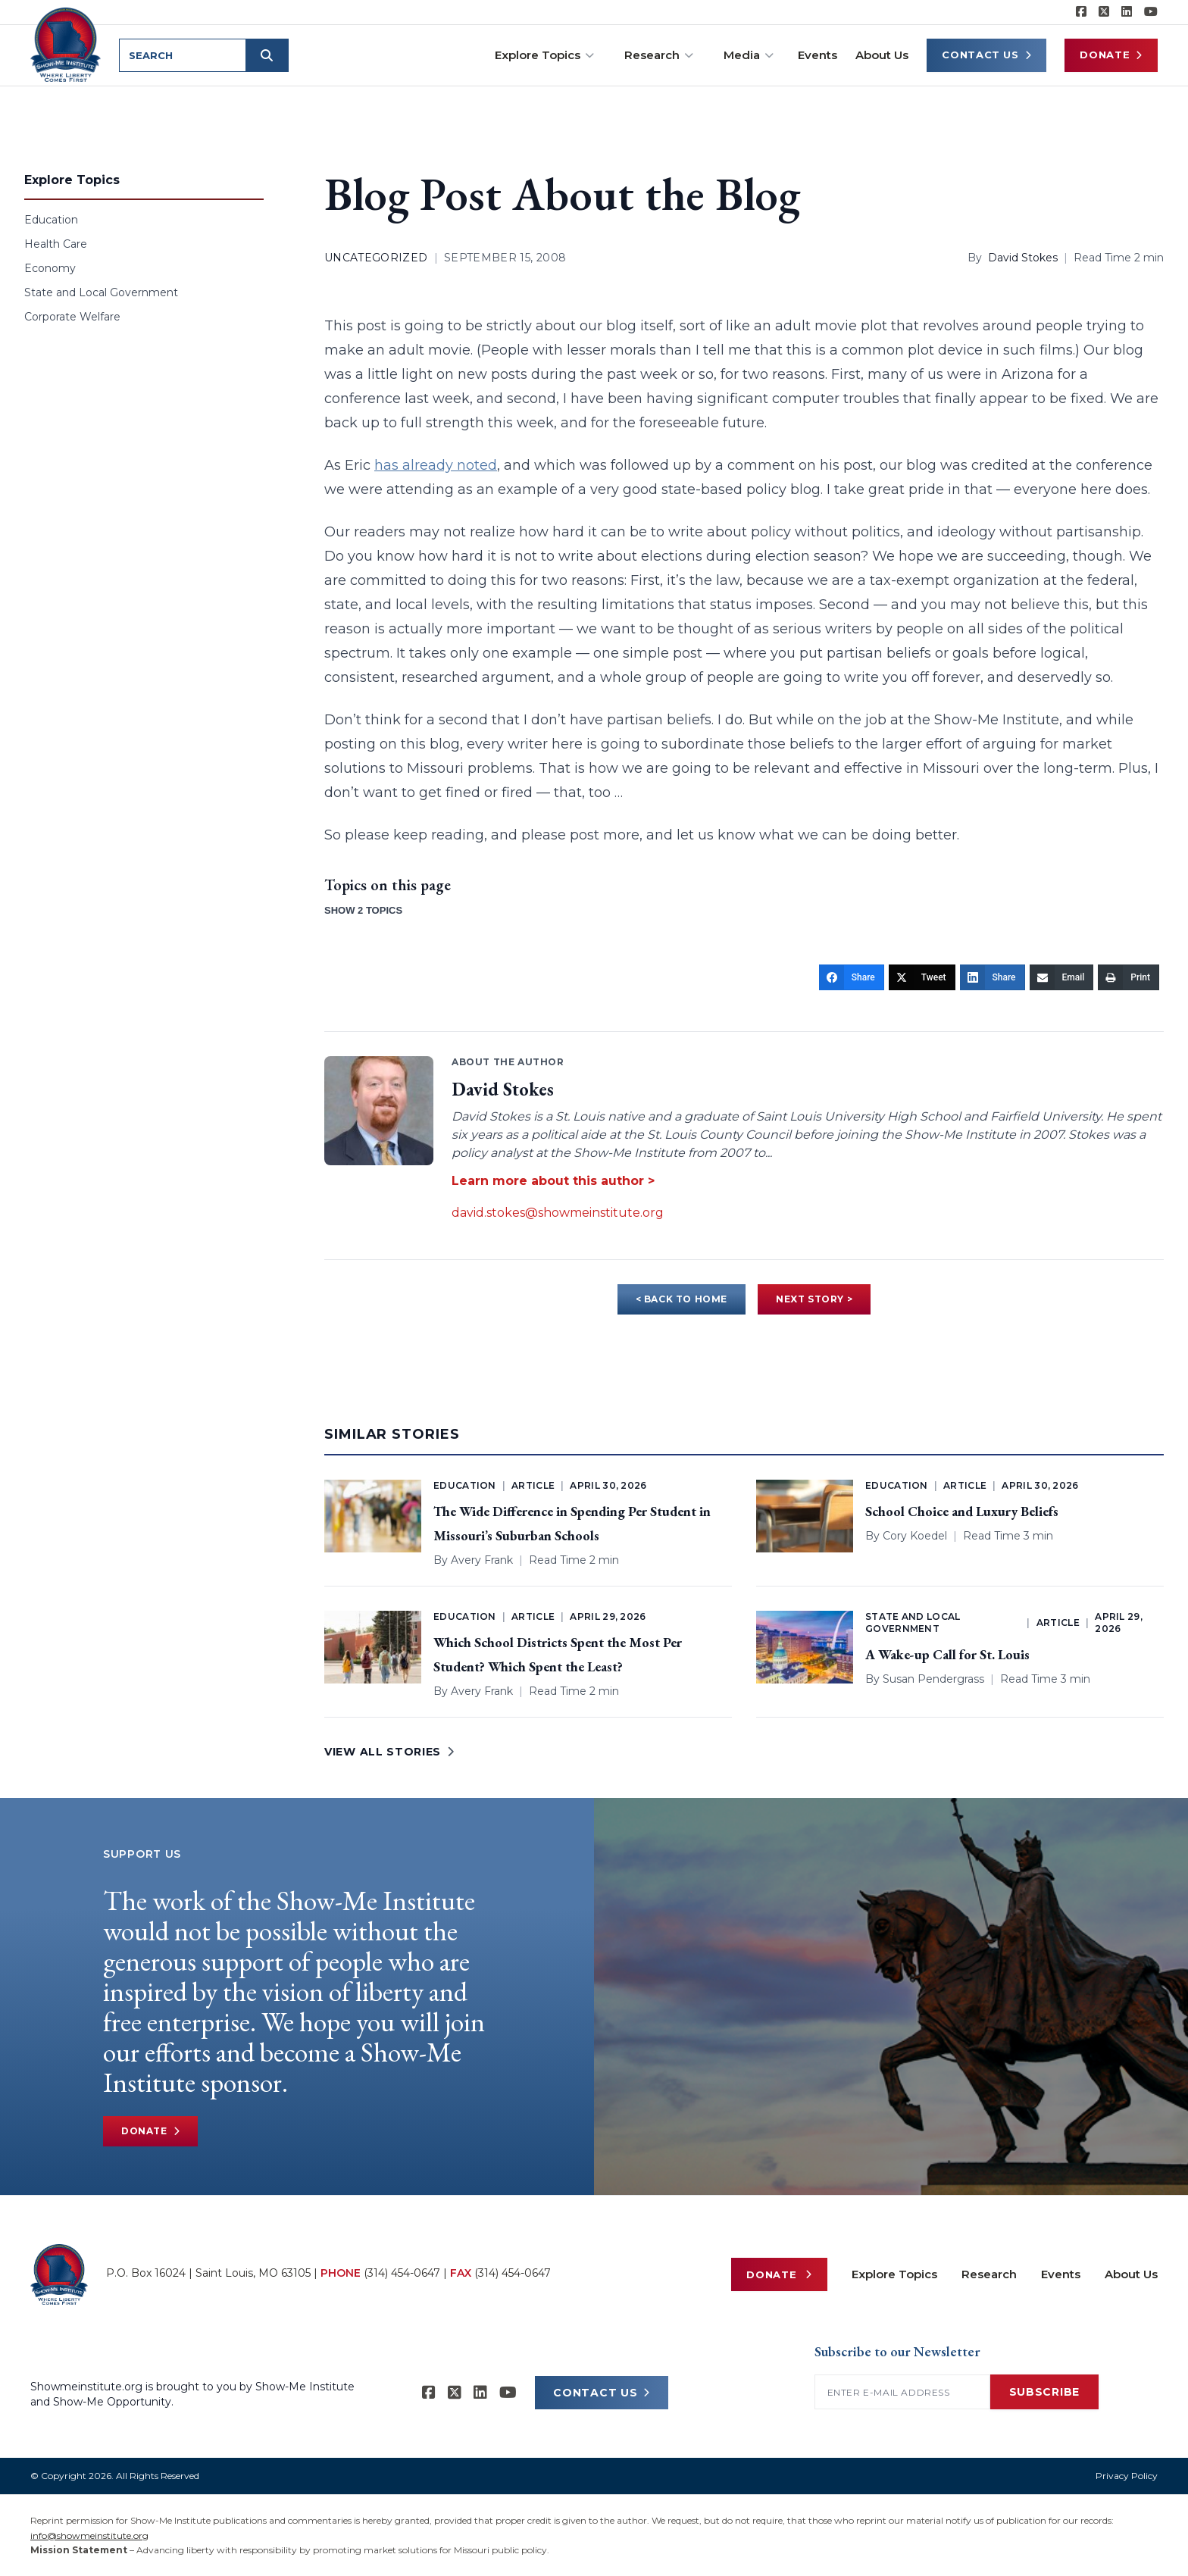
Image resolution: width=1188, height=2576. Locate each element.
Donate (1111, 54)
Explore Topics (544, 55)
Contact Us (986, 54)
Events (817, 55)
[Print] (1128, 977)
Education (51, 220)
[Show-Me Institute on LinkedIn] (1126, 12)
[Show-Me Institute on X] (1104, 12)
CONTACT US (601, 2392)
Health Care (55, 244)
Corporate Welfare (72, 317)
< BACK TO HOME (681, 1299)
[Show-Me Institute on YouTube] (1151, 12)
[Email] (1062, 977)
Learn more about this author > (553, 1181)
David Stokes (1023, 257)
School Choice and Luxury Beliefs (961, 1511)
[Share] (851, 977)
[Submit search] (266, 55)
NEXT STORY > (814, 1299)
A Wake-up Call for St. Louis (947, 1654)
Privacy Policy (1127, 2475)
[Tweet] (922, 977)
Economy (50, 268)
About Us (881, 55)
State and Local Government (101, 292)
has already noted (435, 465)
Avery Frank (482, 1560)
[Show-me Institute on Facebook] (1081, 12)
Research (658, 55)
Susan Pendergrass (933, 1679)
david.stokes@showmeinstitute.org (558, 1212)
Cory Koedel (915, 1536)
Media (749, 55)
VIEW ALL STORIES (389, 1751)
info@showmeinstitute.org (89, 2535)
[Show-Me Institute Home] (65, 45)
